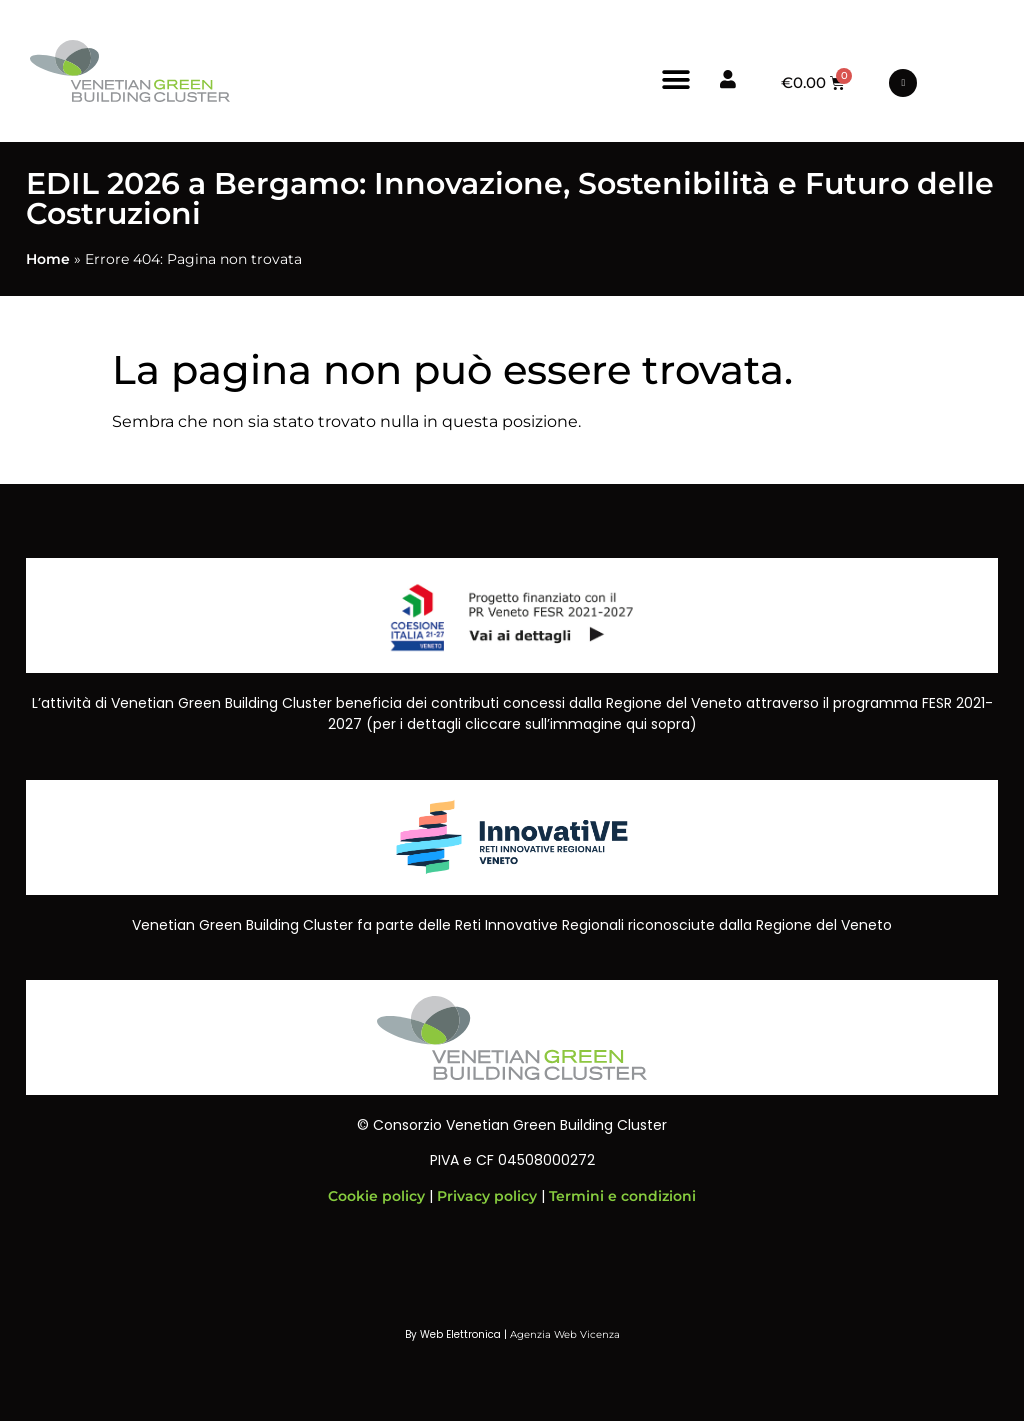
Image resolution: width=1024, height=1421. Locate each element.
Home (48, 259)
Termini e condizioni (622, 1196)
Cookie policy (376, 1196)
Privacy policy (487, 1196)
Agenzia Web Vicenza (565, 1334)
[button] (676, 79)
